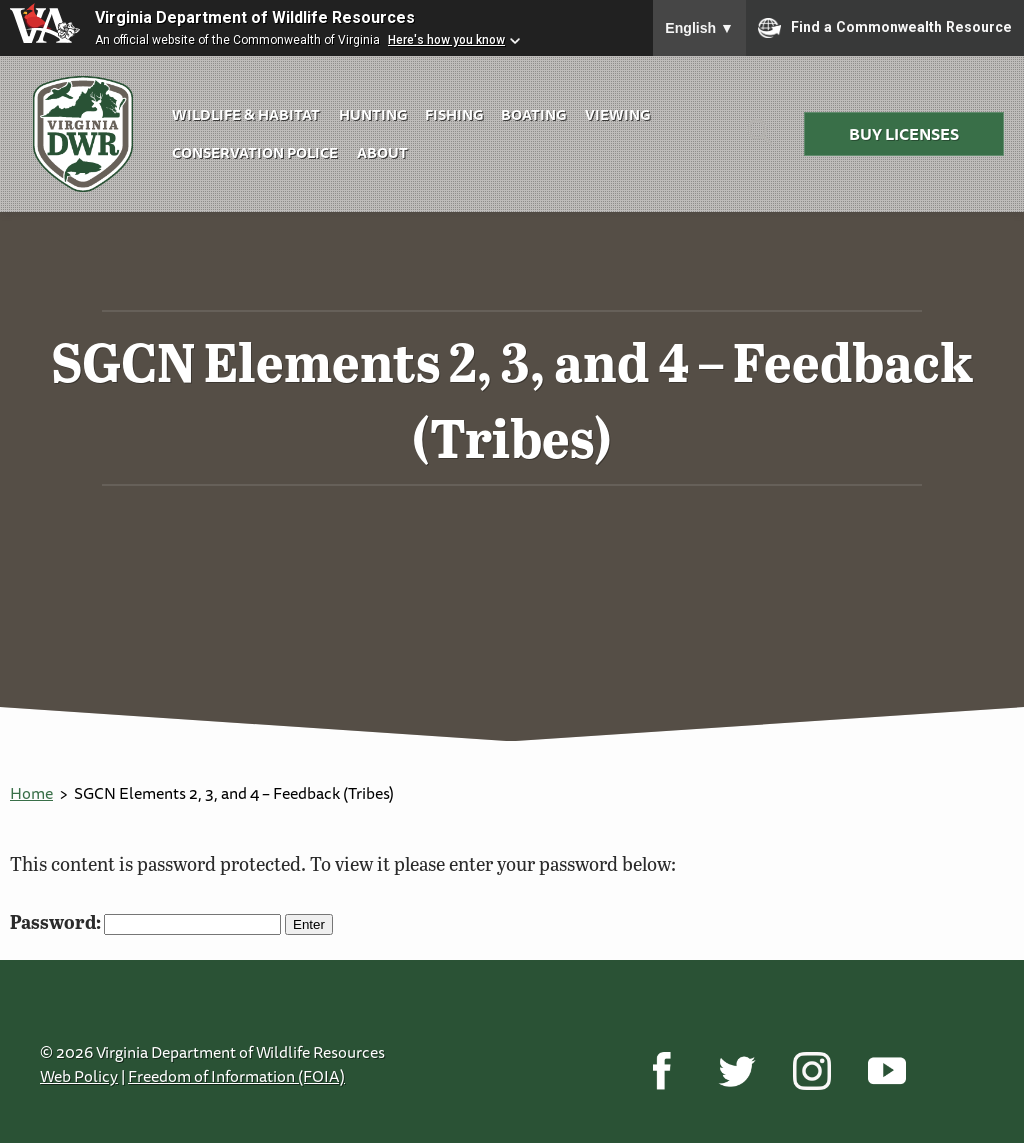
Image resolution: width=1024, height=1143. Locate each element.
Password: (145, 921)
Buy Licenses (904, 134)
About (382, 152)
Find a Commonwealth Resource (885, 28)
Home (31, 793)
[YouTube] (886, 1070)
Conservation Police (255, 152)
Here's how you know (446, 40)
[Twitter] (736, 1070)
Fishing (454, 114)
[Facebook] (661, 1070)
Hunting (373, 114)
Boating (533, 114)
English (699, 28)
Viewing (617, 114)
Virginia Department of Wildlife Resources (255, 17)
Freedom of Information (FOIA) (236, 1076)
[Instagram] (811, 1070)
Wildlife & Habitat (246, 114)
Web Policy (79, 1076)
